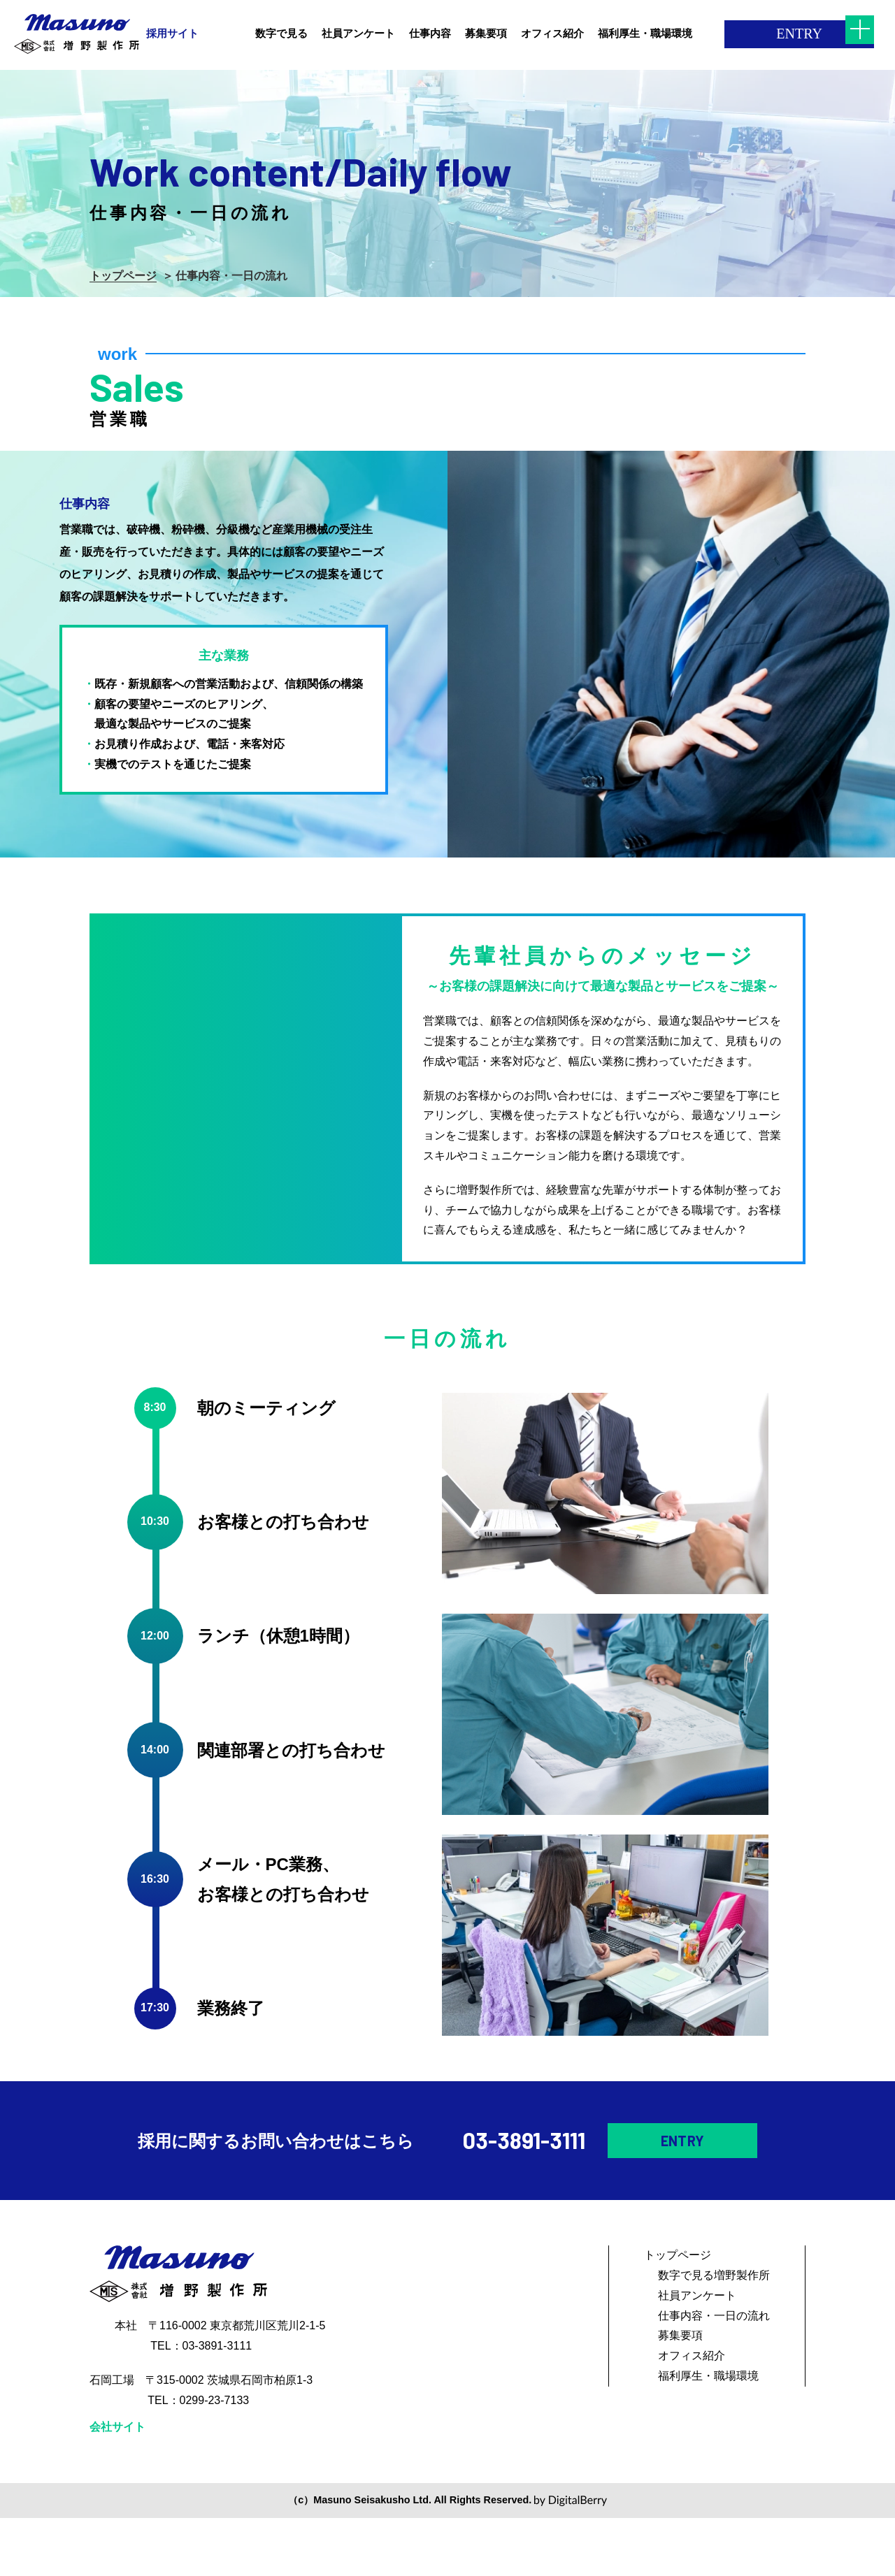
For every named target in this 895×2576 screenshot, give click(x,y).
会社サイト (117, 2485)
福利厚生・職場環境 (708, 2434)
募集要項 (680, 2393)
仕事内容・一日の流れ (714, 2374)
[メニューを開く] (859, 35)
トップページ (123, 276)
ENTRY (757, 34)
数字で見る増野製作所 (714, 2333)
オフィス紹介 (691, 2413)
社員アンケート (697, 2353)
